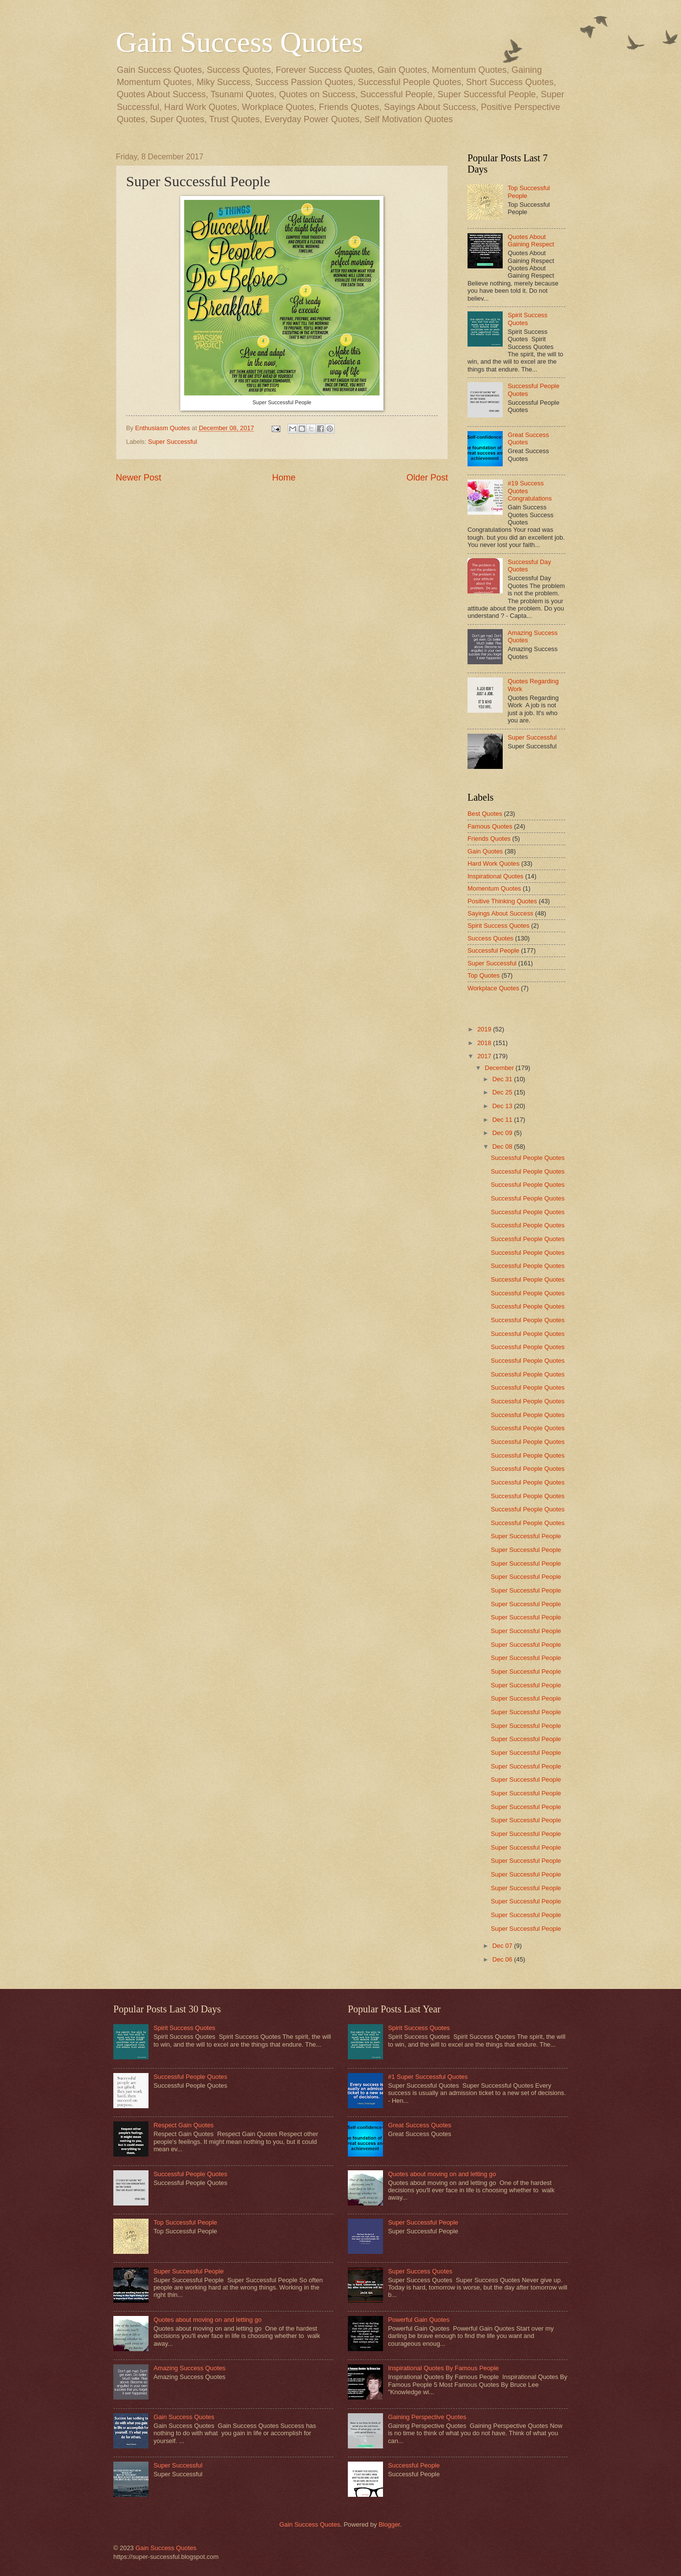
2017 (485, 1056)
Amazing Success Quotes (189, 2368)
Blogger (389, 2524)
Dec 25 (503, 1092)
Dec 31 (503, 1079)
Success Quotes (490, 938)
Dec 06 (503, 1959)
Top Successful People (185, 2222)
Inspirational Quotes (496, 876)
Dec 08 (503, 1146)
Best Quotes (485, 813)
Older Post (427, 477)
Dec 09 (503, 1132)
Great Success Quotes (419, 2125)
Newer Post (138, 477)
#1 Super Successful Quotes (428, 2076)
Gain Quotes (485, 851)
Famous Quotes (490, 826)
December (500, 1067)
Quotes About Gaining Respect (531, 240)
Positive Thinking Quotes (502, 901)
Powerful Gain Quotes (418, 2319)
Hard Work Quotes (493, 863)
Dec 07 (503, 1945)
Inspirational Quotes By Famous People (443, 2368)
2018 (485, 1043)
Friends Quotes (489, 838)
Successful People (493, 950)
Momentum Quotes (494, 888)
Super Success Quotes (420, 2271)
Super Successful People (526, 1536)
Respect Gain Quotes (183, 2125)
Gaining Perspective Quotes (427, 2417)
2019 (485, 1029)
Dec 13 (503, 1106)
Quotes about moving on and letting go (207, 2319)
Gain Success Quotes (239, 42)
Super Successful (172, 441)
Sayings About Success (500, 913)
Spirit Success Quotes (528, 318)
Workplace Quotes (493, 988)
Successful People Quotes (528, 1157)
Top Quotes (484, 975)
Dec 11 (503, 1119)
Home (284, 477)
